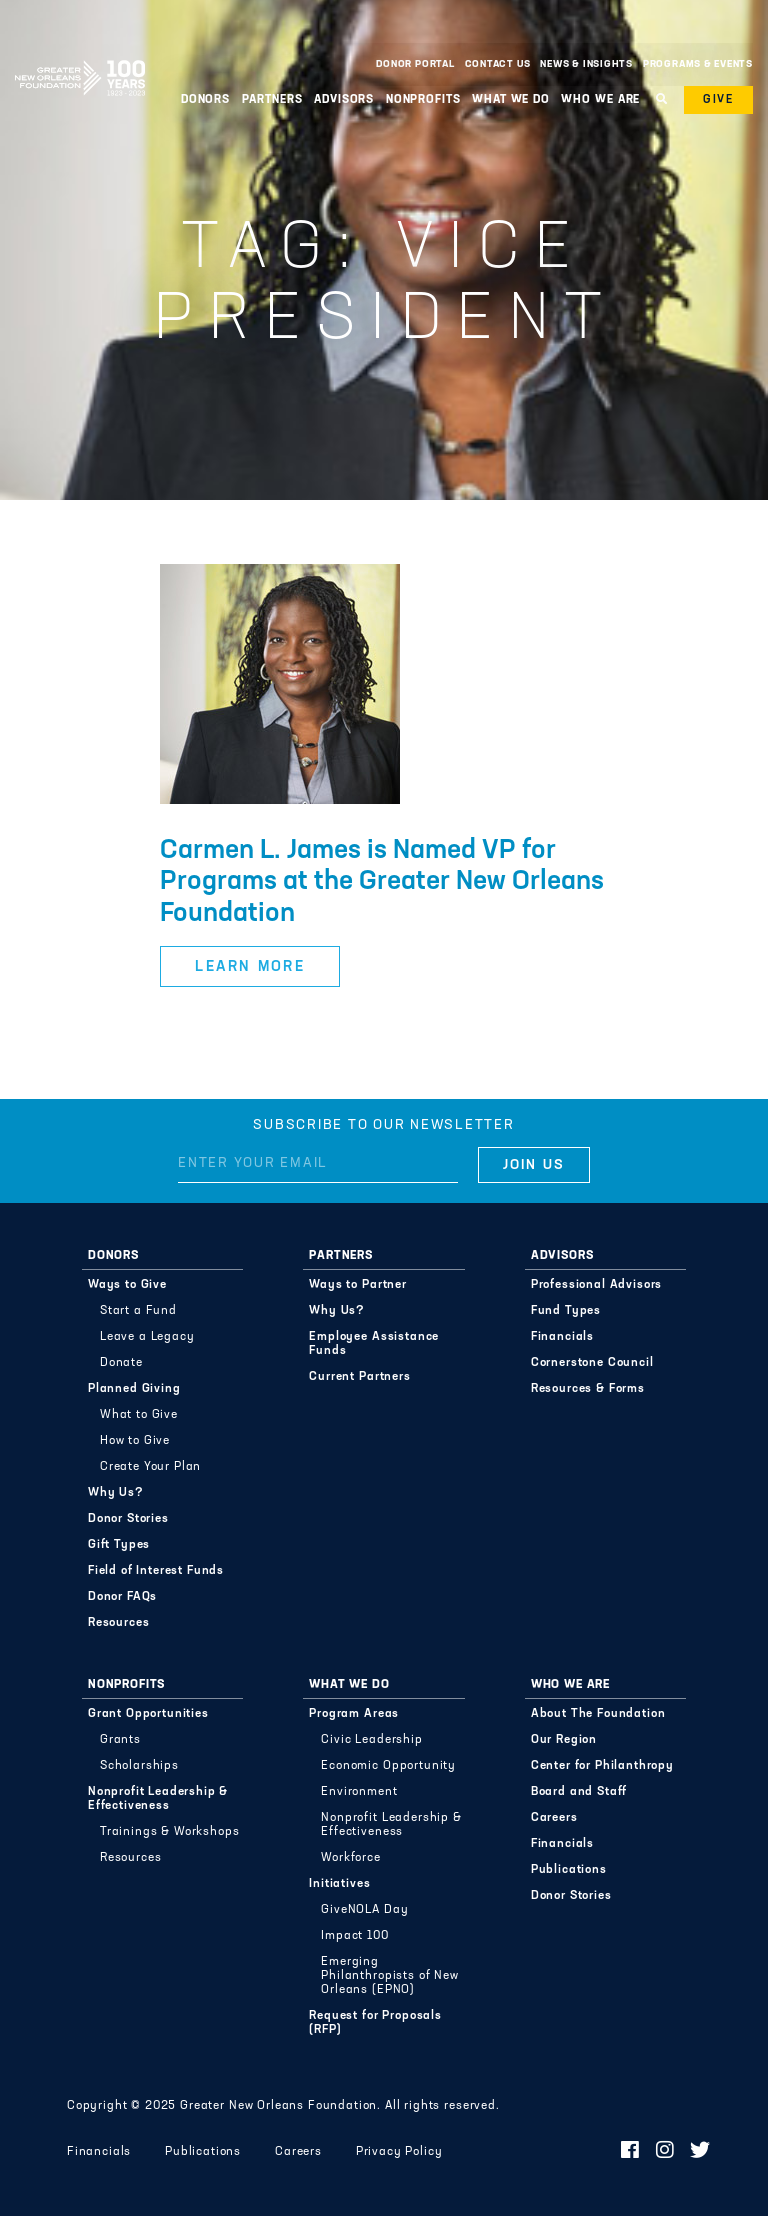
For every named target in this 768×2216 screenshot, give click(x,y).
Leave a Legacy (147, 1337)
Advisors (344, 100)
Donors (205, 100)
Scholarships (139, 1766)
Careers (554, 1818)
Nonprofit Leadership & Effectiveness (158, 1799)
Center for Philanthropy (602, 1766)
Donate (121, 1363)
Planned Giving (134, 1389)
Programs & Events (698, 64)
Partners (272, 100)
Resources (119, 1623)
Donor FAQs (122, 1597)
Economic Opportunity (388, 1766)
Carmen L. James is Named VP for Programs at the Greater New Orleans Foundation (382, 883)
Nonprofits (423, 100)
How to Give (135, 1441)
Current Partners (359, 1377)
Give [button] (718, 100)
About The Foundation (598, 1714)
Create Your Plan (150, 1467)
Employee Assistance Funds (374, 1344)
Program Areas (354, 1714)
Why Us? (116, 1493)
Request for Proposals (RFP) (375, 2023)
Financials (562, 1337)
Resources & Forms (588, 1389)
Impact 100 (354, 1936)
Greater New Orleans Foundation (80, 59)
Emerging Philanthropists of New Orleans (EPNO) (389, 1976)
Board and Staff (579, 1792)
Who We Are (600, 100)
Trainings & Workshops (170, 1832)
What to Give (139, 1415)
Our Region (564, 1740)
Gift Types (119, 1545)
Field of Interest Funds (156, 1571)
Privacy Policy (399, 2152)
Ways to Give (127, 1285)
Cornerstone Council (592, 1363)
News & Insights (586, 64)
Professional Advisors (597, 1285)
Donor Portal (415, 64)
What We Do (511, 100)
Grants (120, 1740)
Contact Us (498, 64)
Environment (359, 1792)
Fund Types (566, 1311)
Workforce (351, 1858)
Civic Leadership (371, 1740)
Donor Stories (128, 1519)
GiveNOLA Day (364, 1910)
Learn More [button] (250, 967)
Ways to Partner (358, 1285)
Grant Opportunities (148, 1714)
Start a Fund (138, 1311)
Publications (569, 1870)
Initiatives (339, 1884)
